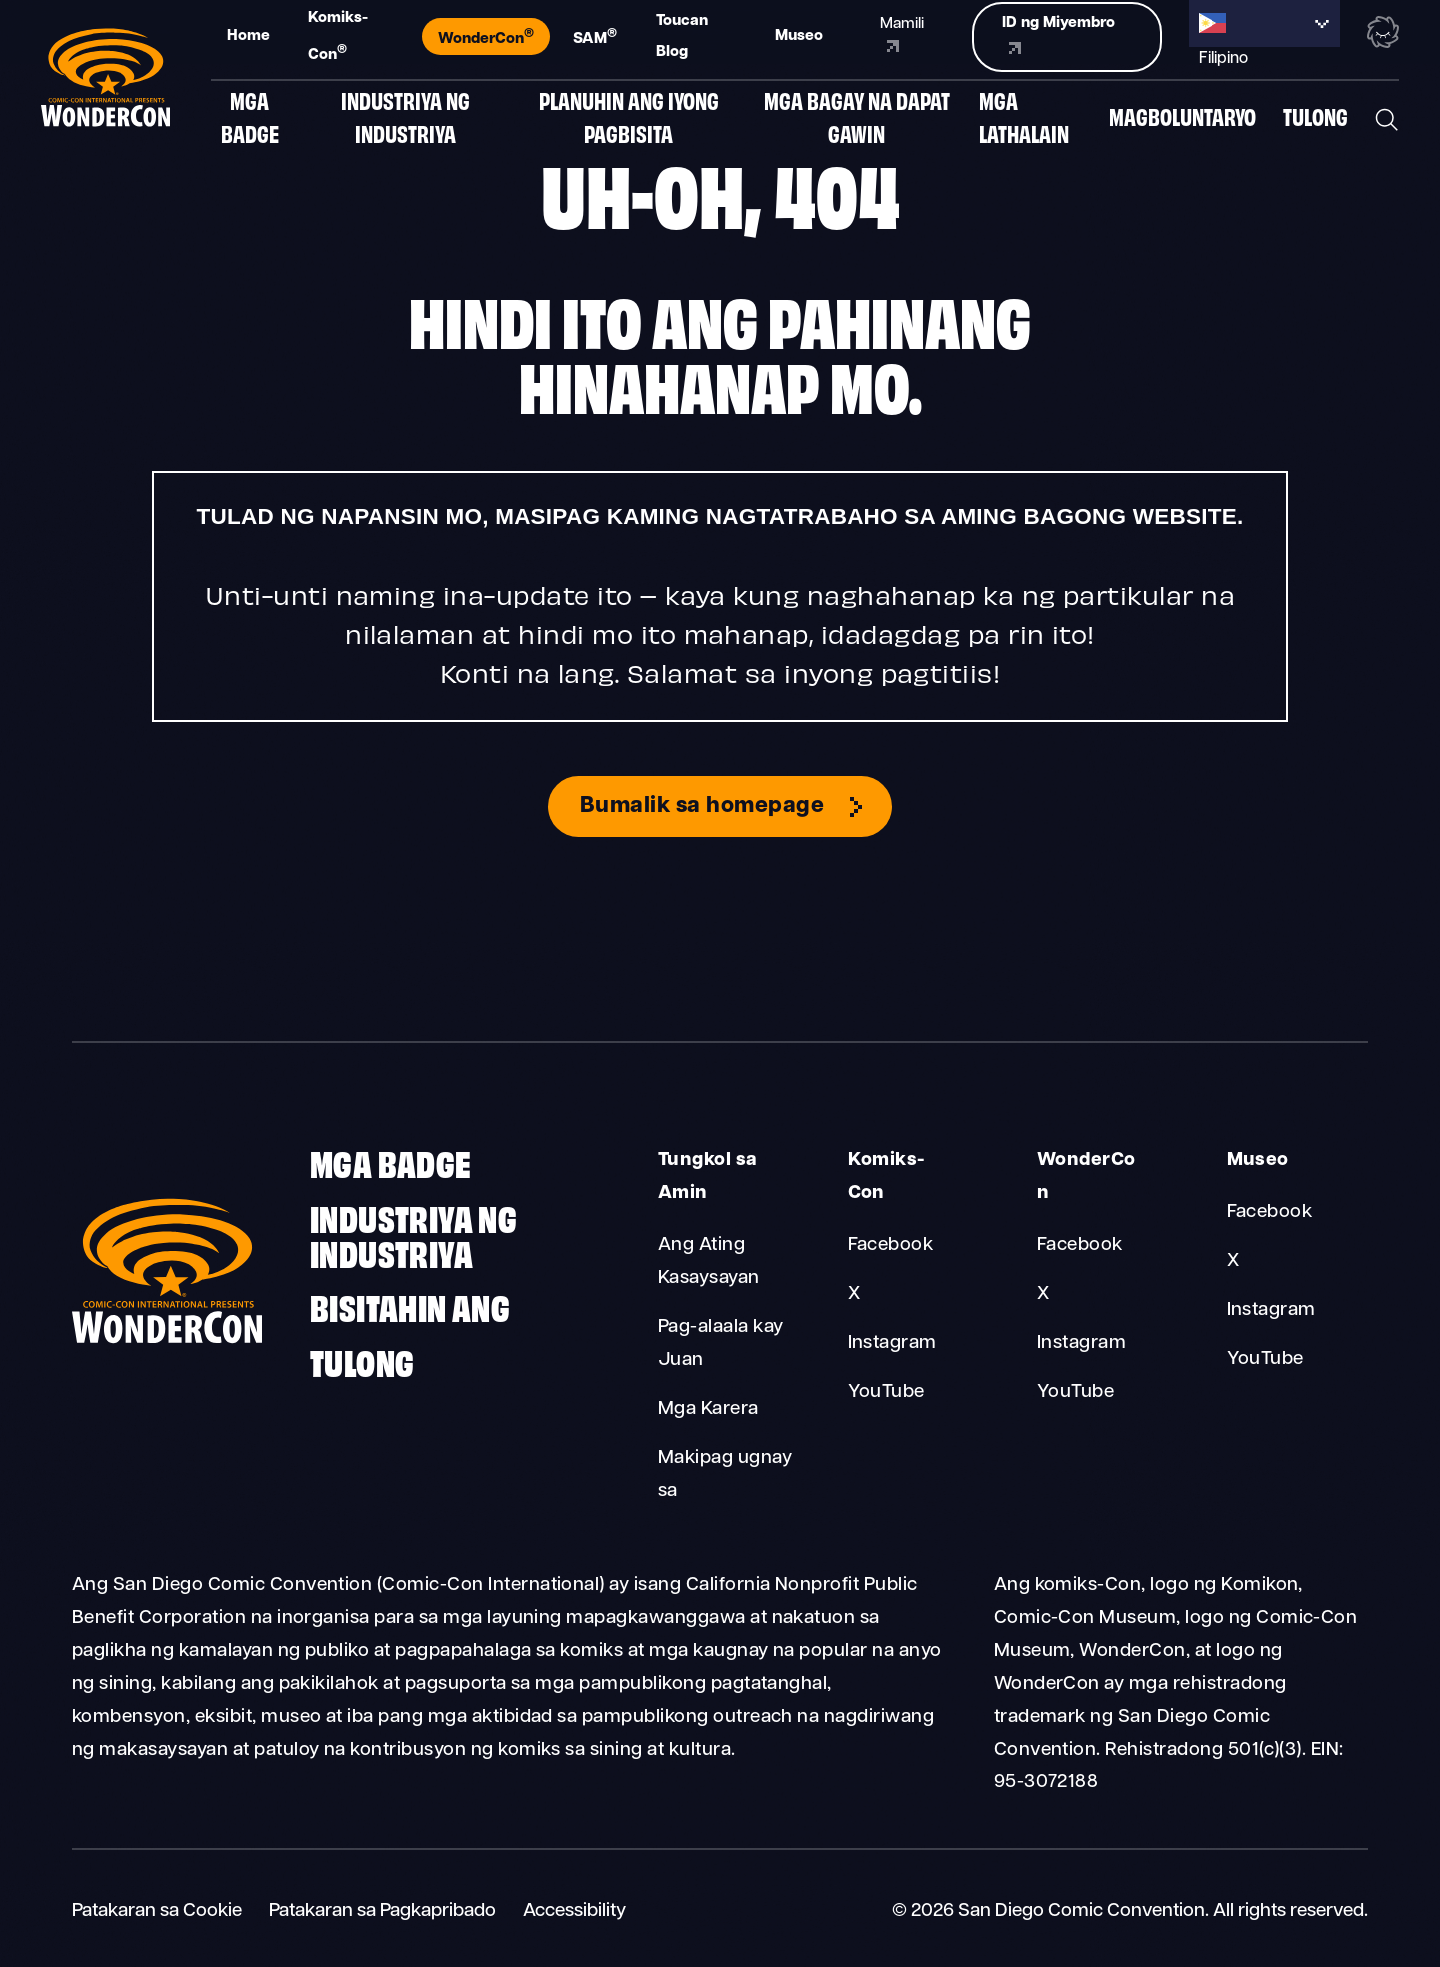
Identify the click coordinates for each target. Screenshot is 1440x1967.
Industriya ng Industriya (405, 122)
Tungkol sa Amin (708, 1177)
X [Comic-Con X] (854, 1294)
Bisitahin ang (410, 1305)
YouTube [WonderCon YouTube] (1075, 1392)
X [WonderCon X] (1043, 1294)
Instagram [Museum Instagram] (1271, 1310)
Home (248, 36)
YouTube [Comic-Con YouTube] (886, 1392)
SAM (595, 37)
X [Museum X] (1233, 1261)
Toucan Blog (682, 36)
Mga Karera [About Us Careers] (708, 1409)
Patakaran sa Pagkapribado (382, 1911)
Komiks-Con (338, 36)
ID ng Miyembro (1058, 35)
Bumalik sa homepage (702, 806)
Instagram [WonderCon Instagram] (1081, 1343)
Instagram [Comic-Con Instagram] (892, 1343)
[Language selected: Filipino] (1264, 23)
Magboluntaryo (1182, 122)
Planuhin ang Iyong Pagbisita (629, 122)
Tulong (1315, 122)
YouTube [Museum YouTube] (1265, 1359)
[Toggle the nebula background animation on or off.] (1383, 35)
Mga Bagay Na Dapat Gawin (857, 122)
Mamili (902, 35)
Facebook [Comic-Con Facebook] (891, 1245)
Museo (799, 36)
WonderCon (486, 37)
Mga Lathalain (1024, 122)
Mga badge (250, 122)
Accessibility (574, 1911)
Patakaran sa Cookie (157, 1911)
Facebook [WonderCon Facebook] (1080, 1245)
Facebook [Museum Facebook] (1270, 1212)
